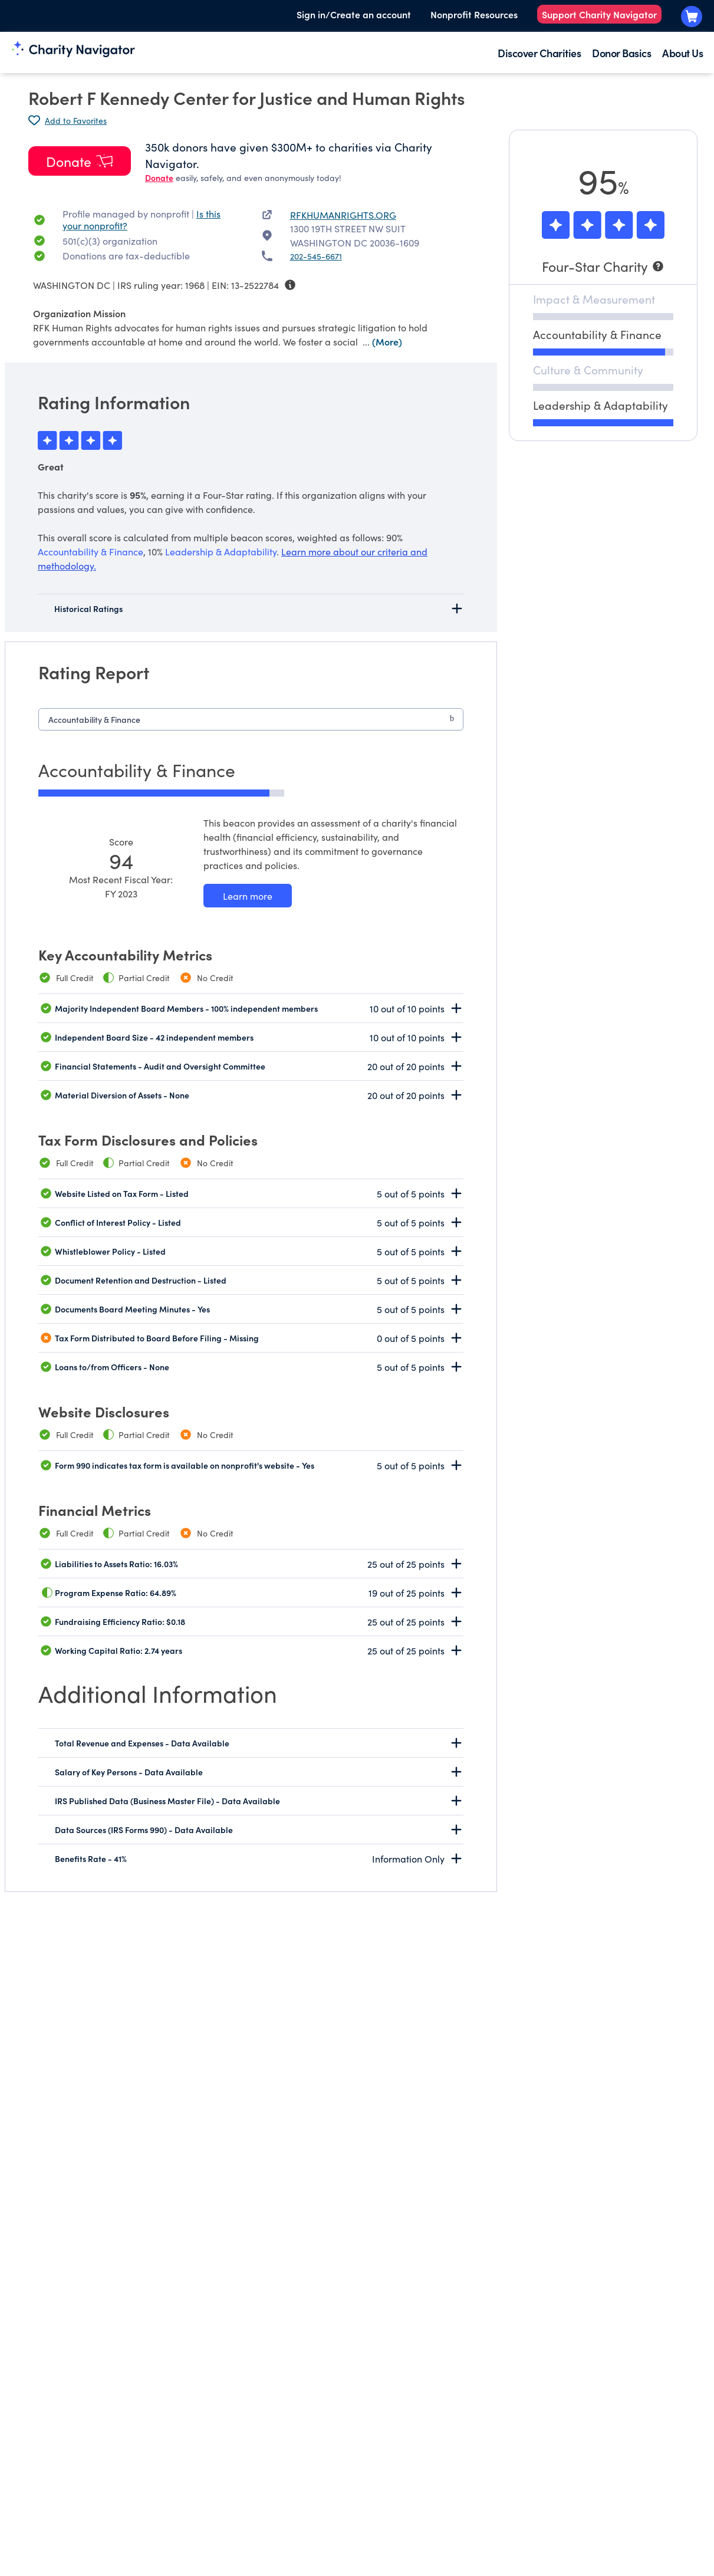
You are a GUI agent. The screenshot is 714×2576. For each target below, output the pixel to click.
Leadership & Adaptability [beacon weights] (221, 551)
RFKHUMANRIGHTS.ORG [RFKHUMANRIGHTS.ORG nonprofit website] (343, 214)
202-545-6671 (316, 256)
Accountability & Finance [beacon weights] (90, 551)
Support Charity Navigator (599, 14)
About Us (682, 52)
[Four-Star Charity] (603, 266)
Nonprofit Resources (474, 14)
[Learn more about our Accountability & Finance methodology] (247, 895)
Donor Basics (621, 52)
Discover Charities (539, 52)
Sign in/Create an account (354, 14)
